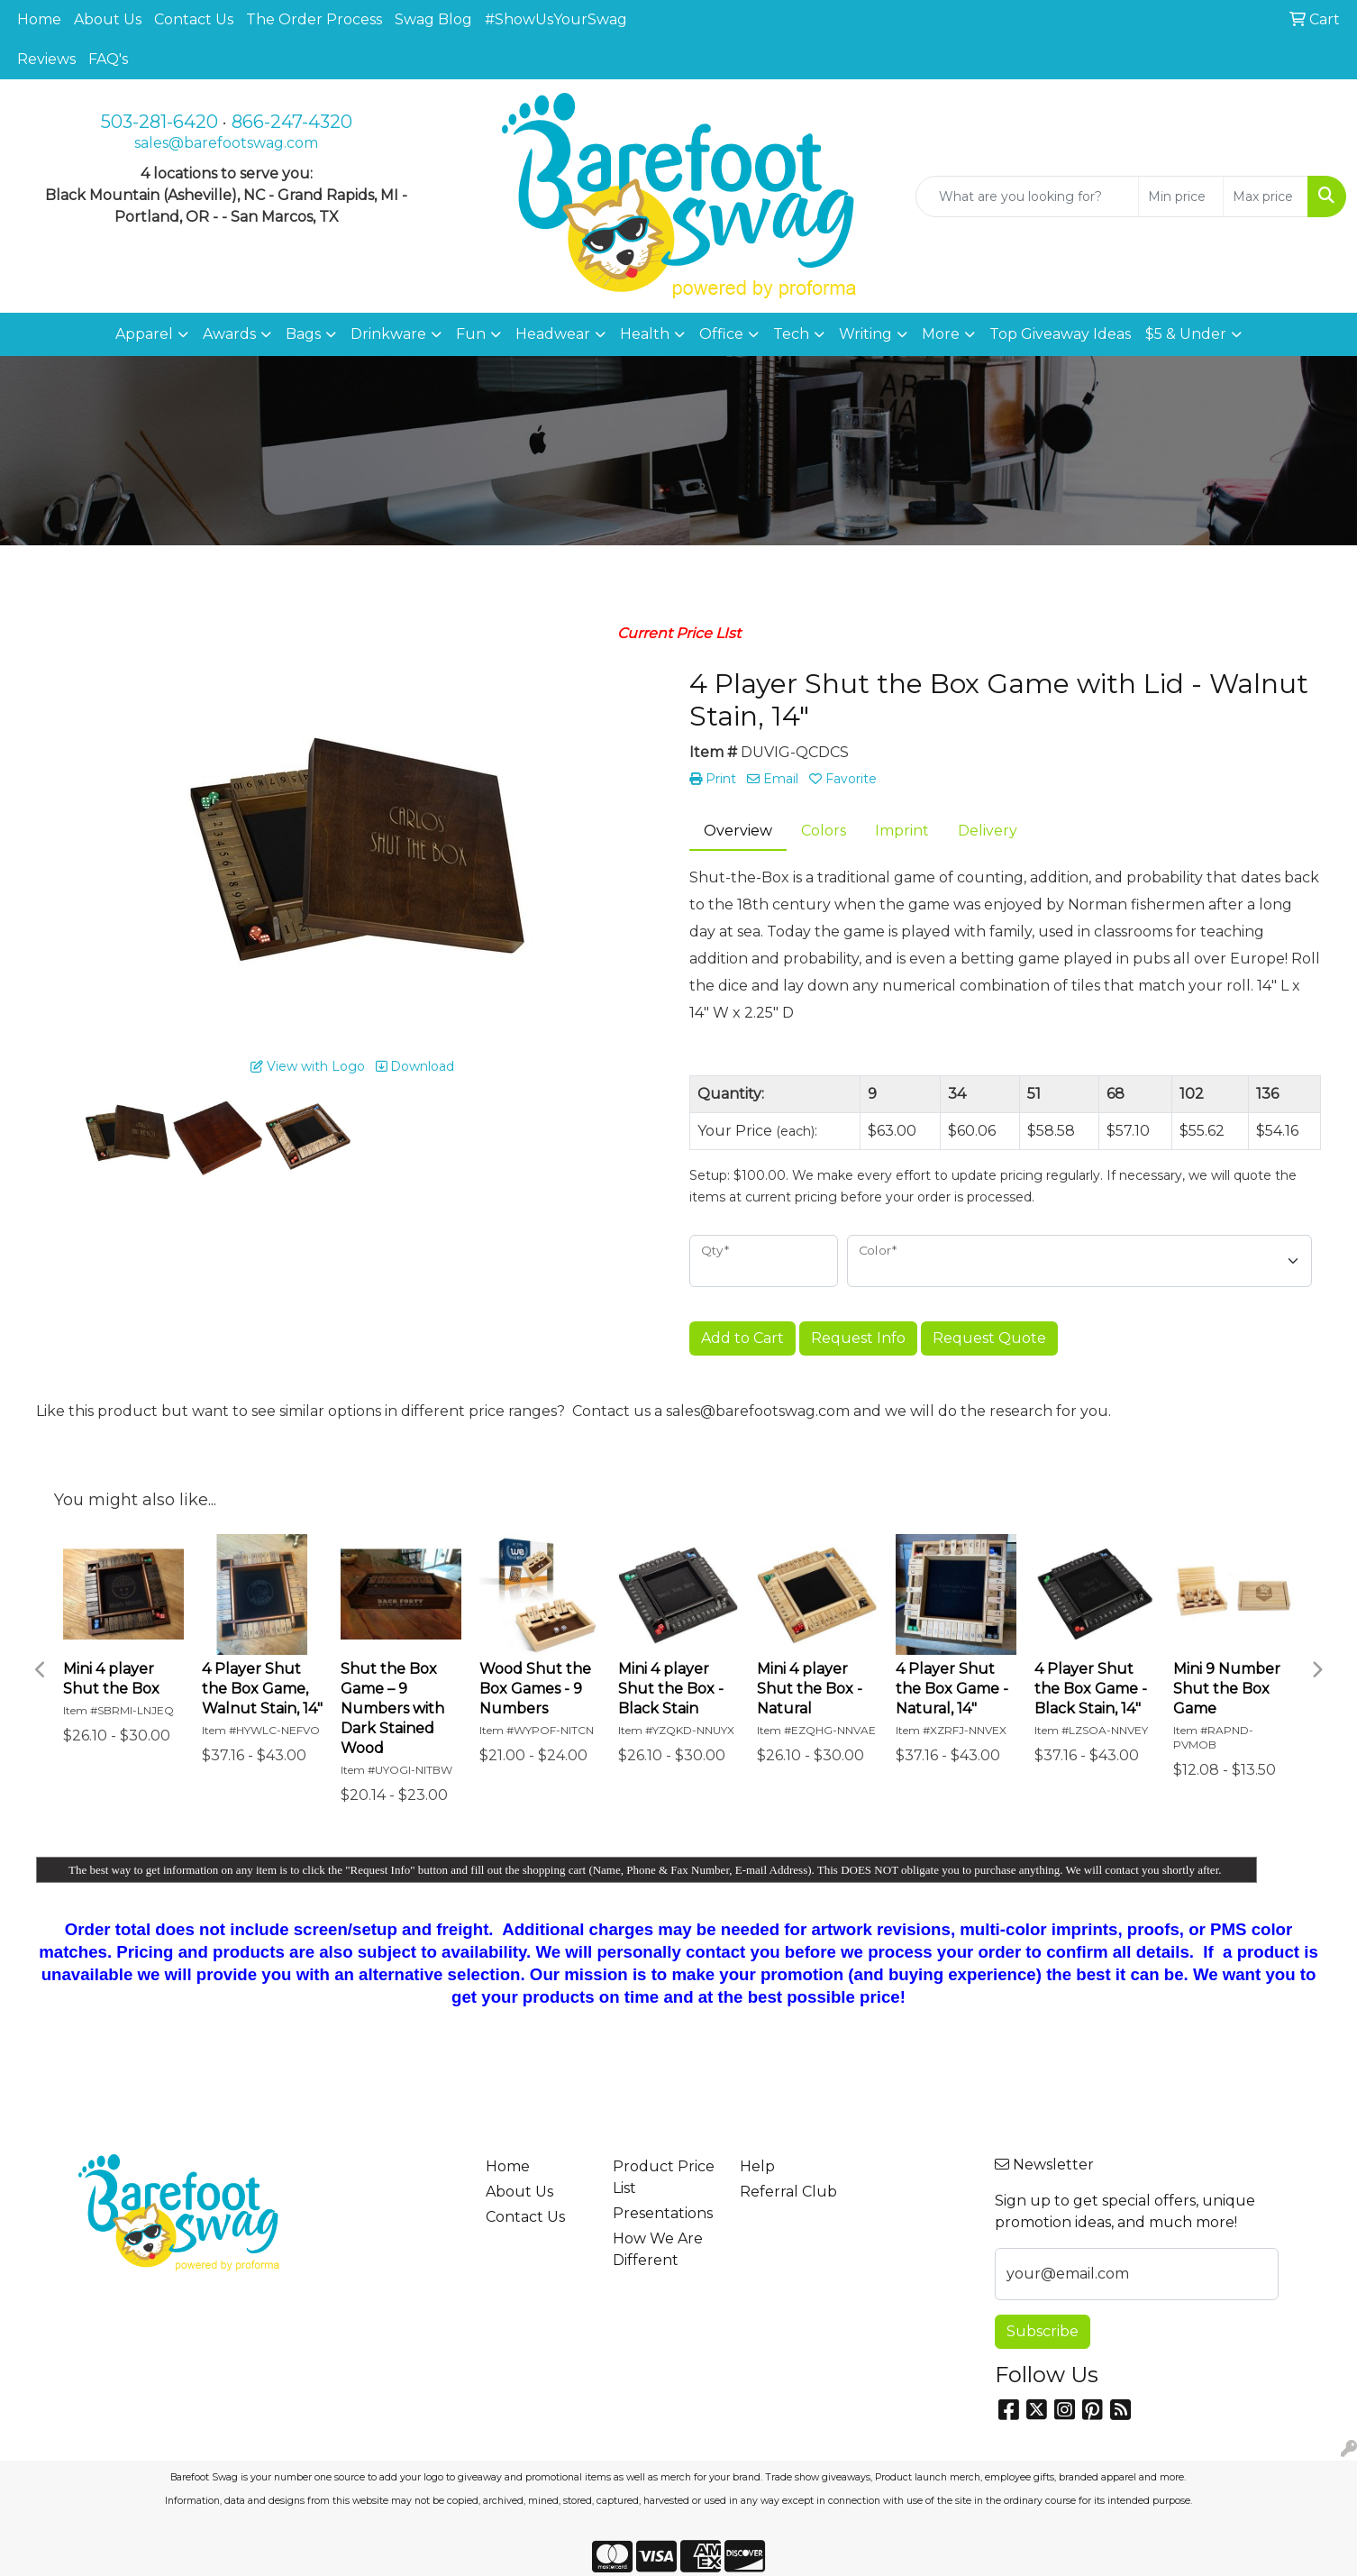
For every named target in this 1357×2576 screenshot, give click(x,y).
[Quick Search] (1027, 196)
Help (757, 2166)
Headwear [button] (552, 334)
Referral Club (788, 2191)
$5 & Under (1185, 334)
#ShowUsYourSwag (556, 19)
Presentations (663, 2213)
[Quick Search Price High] (1265, 196)
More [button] (941, 334)
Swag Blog (433, 19)
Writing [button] (865, 334)
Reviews (46, 59)
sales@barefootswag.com (226, 142)
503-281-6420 (159, 121)
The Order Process (314, 19)
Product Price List (664, 2177)
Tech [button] (791, 334)
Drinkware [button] (388, 334)
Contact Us (193, 19)
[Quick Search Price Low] (1181, 196)
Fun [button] (471, 334)
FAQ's (108, 59)
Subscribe (1042, 2331)
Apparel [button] (144, 334)
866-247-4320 (292, 121)
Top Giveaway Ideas (1060, 334)
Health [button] (644, 334)
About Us (107, 19)
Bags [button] (303, 334)
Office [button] (721, 334)
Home (39, 19)
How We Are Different (658, 2249)
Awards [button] (229, 334)
